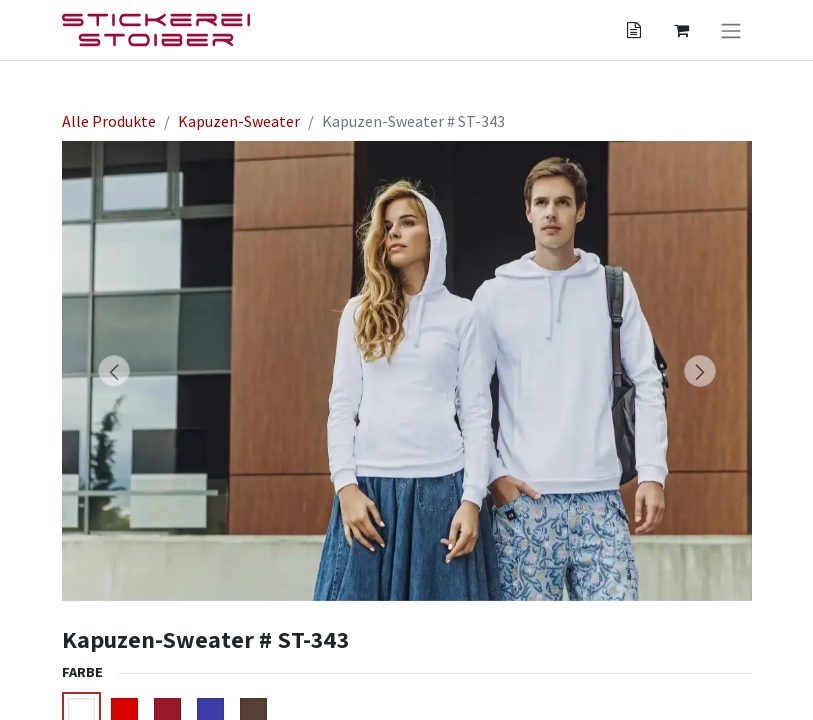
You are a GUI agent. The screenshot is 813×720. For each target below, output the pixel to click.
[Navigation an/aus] (731, 30)
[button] (114, 371)
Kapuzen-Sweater (239, 121)
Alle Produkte (109, 121)
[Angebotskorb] (634, 30)
